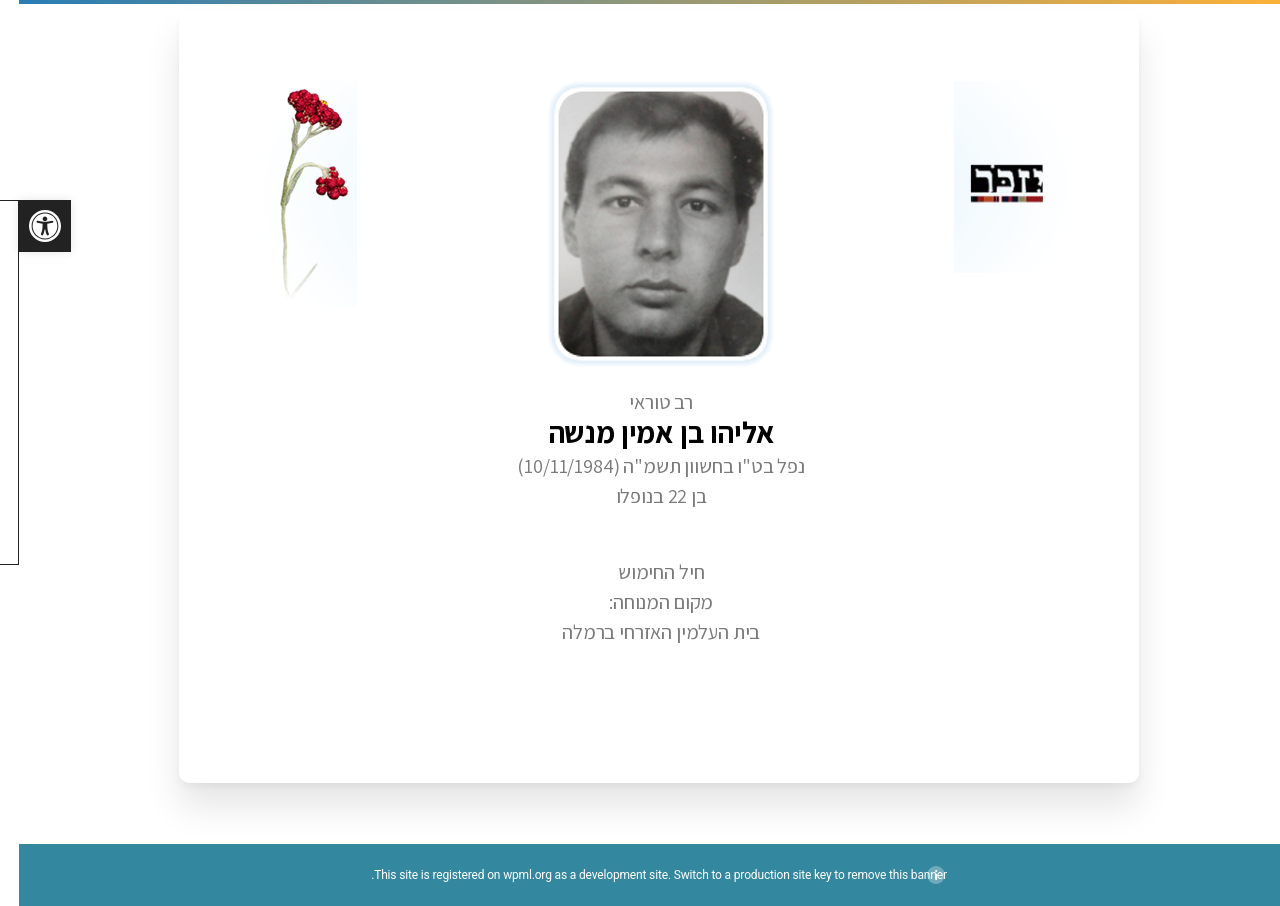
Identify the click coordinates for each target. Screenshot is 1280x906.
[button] (26, 226)
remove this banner (877, 875)
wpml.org (508, 875)
